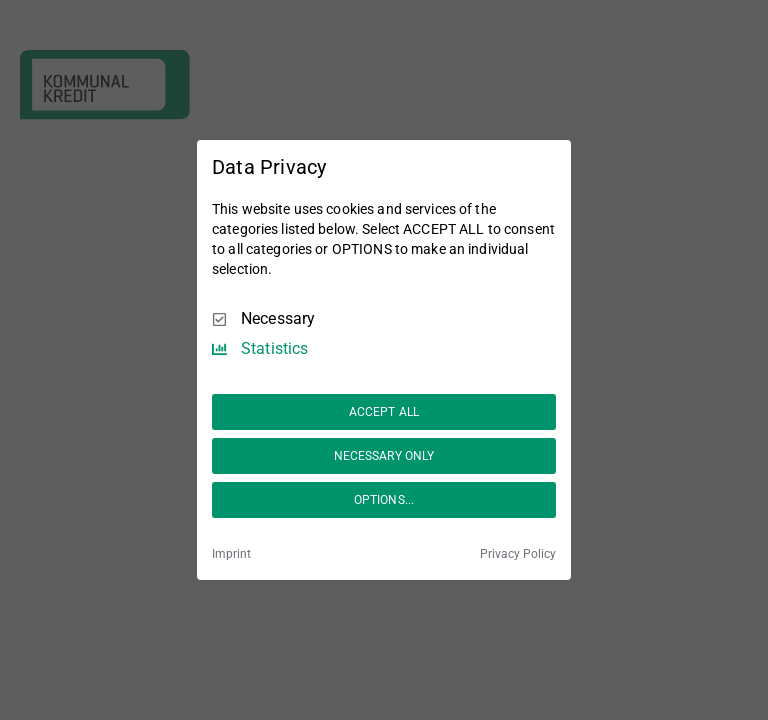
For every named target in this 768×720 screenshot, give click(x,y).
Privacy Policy (518, 554)
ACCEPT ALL (384, 412)
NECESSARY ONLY (384, 456)
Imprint (231, 554)
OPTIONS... (384, 500)
